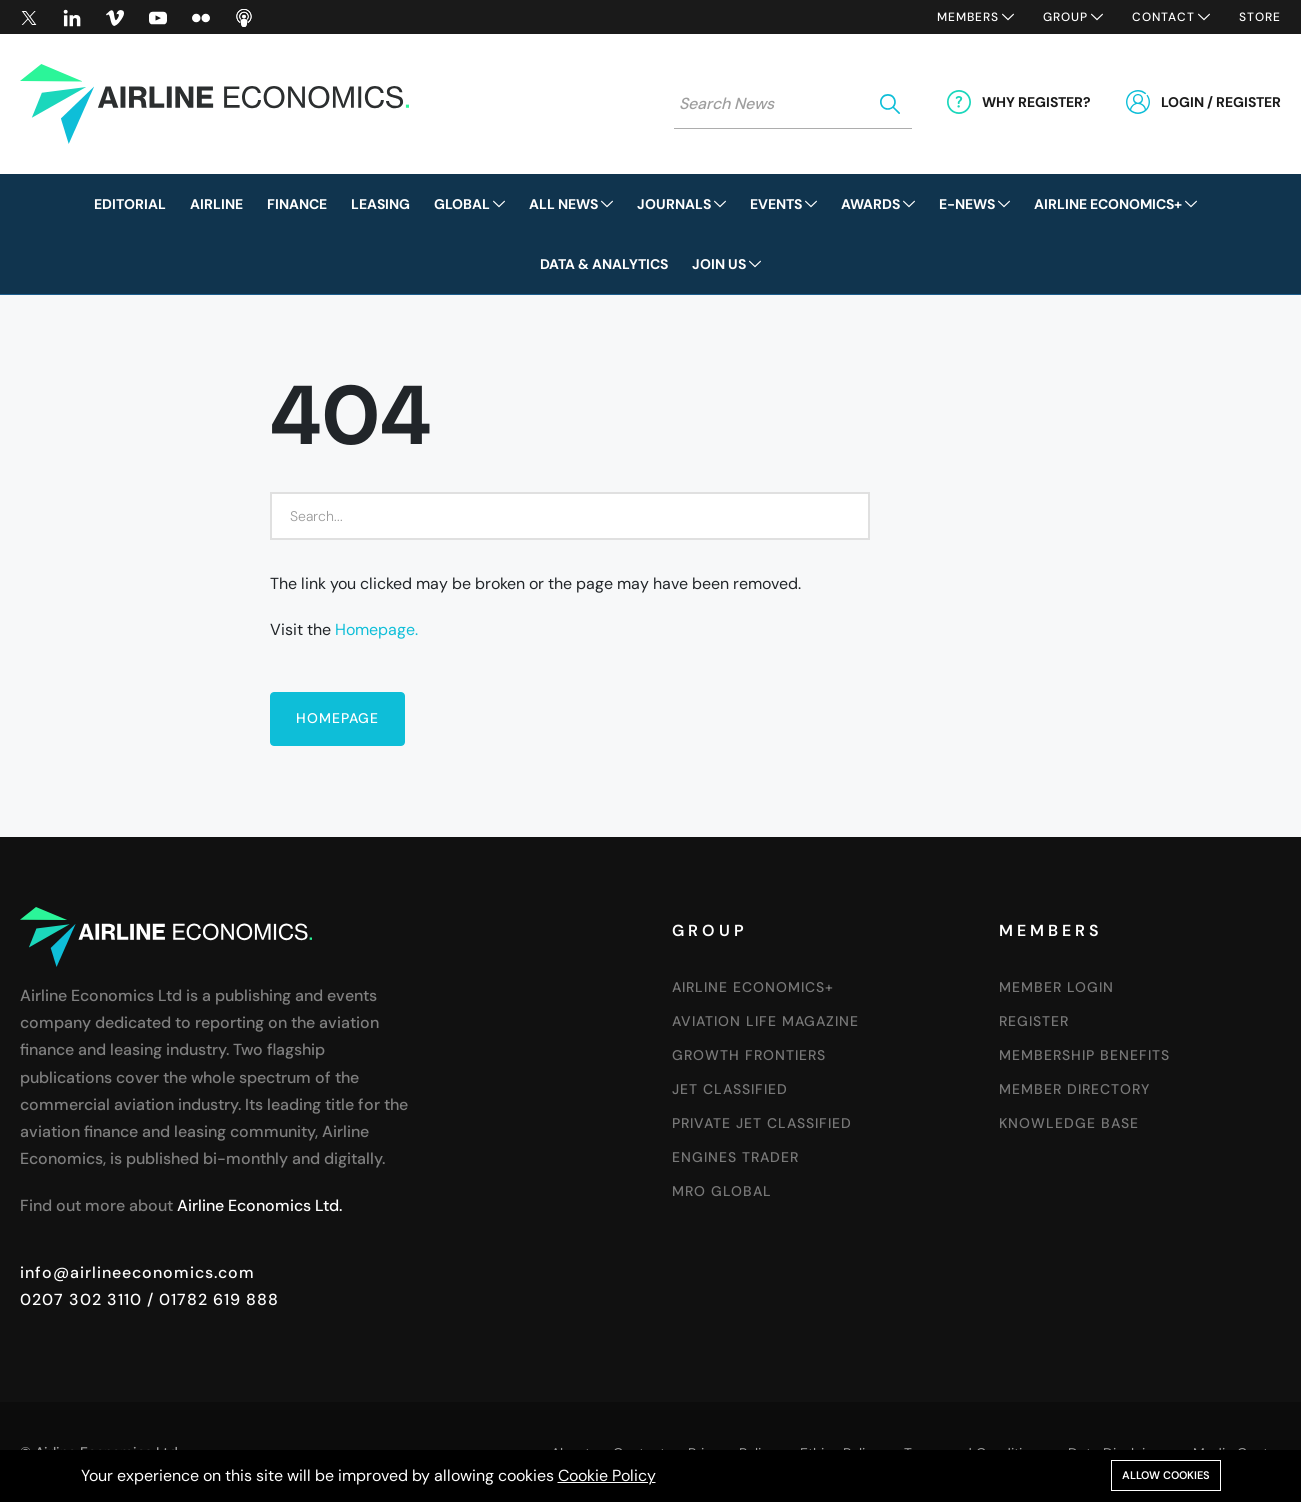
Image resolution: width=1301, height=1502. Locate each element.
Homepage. (376, 629)
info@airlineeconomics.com (137, 1272)
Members (968, 17)
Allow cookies (1166, 1475)
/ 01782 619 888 (210, 1299)
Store (1260, 17)
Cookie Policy (607, 1475)
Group (1065, 17)
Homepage (337, 718)
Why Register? (1036, 102)
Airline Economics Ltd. (259, 1205)
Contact (1163, 17)
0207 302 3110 (81, 1299)
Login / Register (1221, 102)
